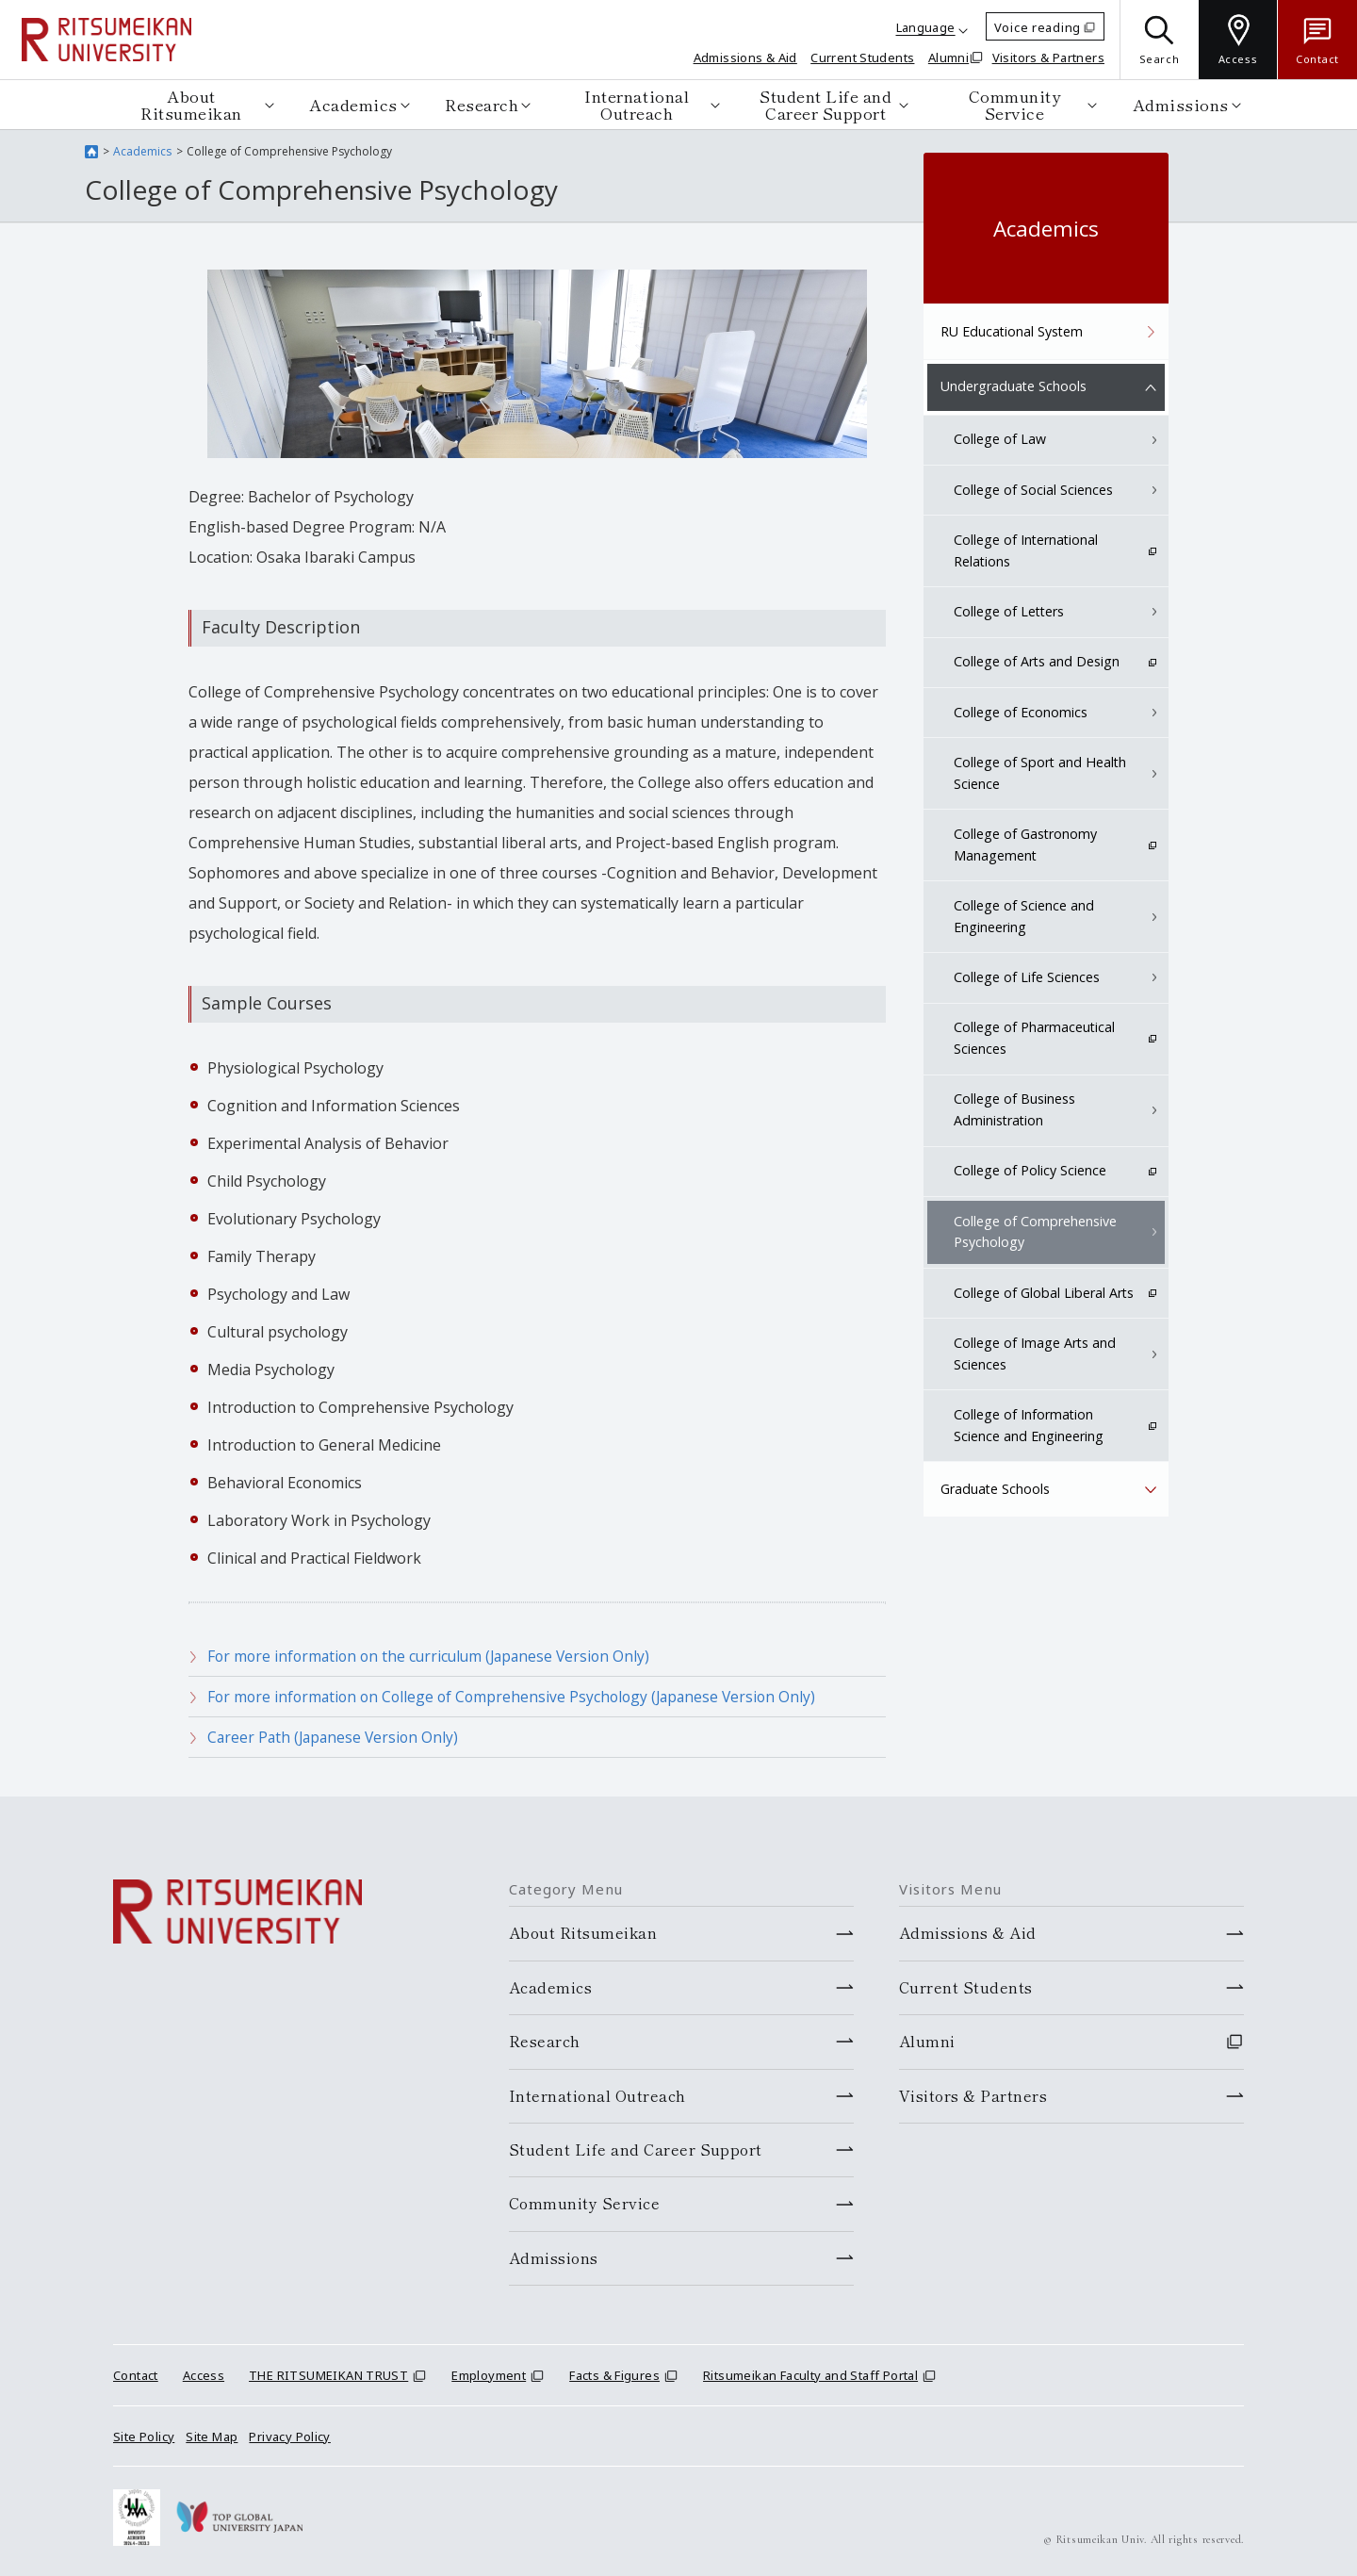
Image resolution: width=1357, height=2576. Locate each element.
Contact (135, 2375)
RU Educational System (1012, 331)
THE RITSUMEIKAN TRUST (328, 2375)
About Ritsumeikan (191, 104)
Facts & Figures (614, 2375)
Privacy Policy (289, 2435)
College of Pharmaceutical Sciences (1036, 1038)
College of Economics (1022, 713)
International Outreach (636, 104)
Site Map (211, 2435)
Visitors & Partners (1048, 57)
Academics (353, 104)
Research (481, 104)
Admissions (1181, 104)
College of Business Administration (1016, 1110)
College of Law (1001, 441)
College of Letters (1010, 612)
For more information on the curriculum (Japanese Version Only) (434, 1656)
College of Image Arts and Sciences (1035, 1353)
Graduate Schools (995, 1489)
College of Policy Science (1031, 1171)
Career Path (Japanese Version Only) (336, 1737)
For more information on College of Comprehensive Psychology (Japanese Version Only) (518, 1696)
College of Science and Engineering (1025, 916)
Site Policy (143, 2435)
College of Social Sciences (1035, 491)
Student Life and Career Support (825, 104)
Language (926, 27)
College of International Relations (1027, 552)
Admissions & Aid (745, 57)
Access (203, 2375)
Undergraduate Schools (1013, 387)
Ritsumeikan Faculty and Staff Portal (810, 2375)
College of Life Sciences (1028, 978)
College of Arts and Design (1037, 663)
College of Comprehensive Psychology (1036, 1231)
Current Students (862, 57)
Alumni (948, 57)
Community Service (1015, 104)
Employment (488, 2375)
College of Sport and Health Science (1040, 774)
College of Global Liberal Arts (1044, 1293)
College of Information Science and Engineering (1029, 1424)
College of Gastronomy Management (1027, 845)
